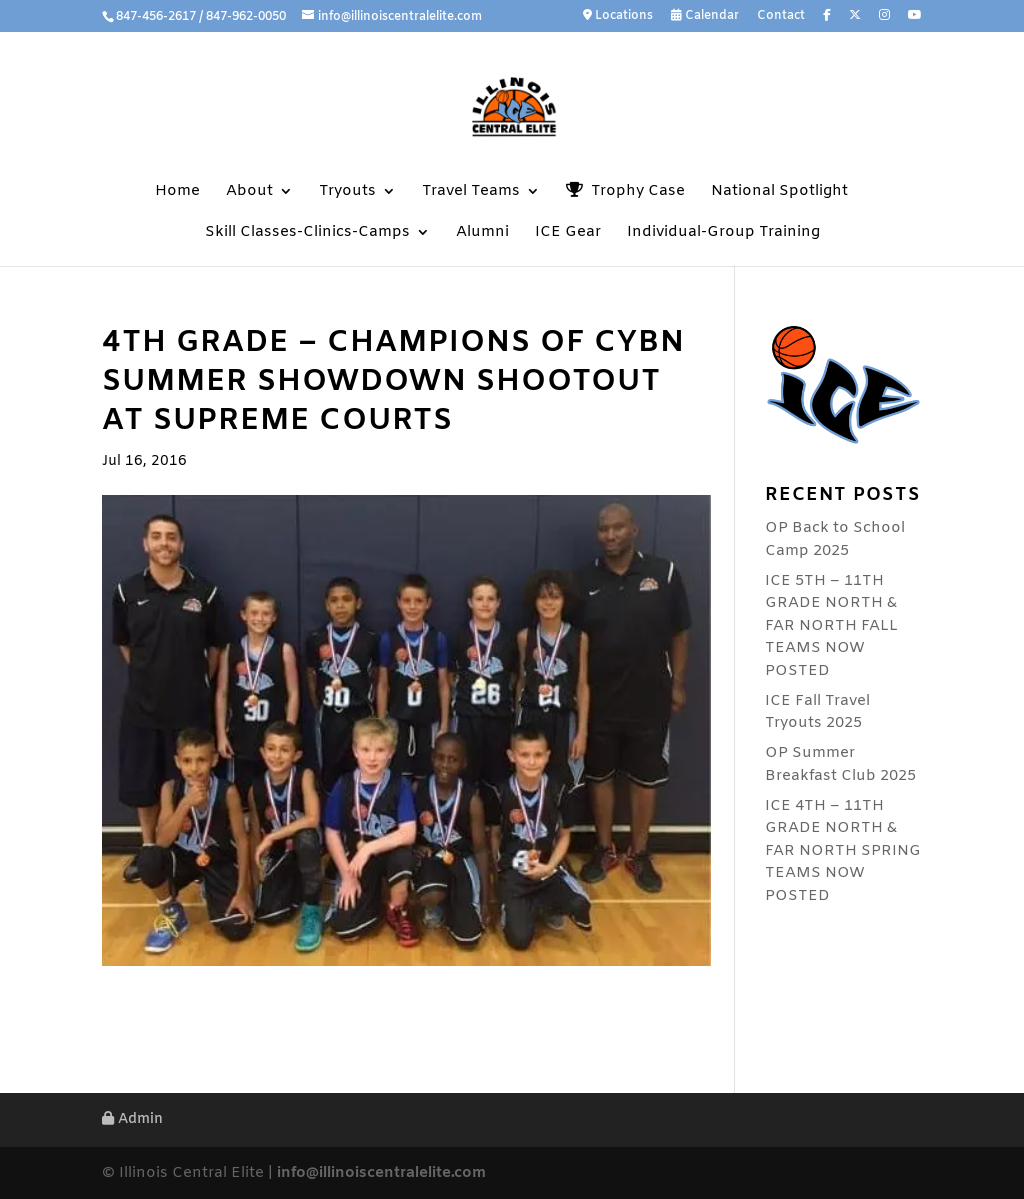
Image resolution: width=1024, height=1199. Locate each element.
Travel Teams (471, 192)
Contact (781, 17)
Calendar (705, 16)
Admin (132, 1119)
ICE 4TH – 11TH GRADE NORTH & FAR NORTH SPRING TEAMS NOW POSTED (843, 851)
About (249, 192)
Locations (618, 16)
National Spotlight (779, 192)
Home (177, 192)
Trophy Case (625, 191)
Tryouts (347, 192)
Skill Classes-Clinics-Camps (307, 233)
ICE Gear (568, 233)
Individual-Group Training (723, 233)
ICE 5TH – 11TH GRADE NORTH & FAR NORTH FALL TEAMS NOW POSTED (831, 626)
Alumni (482, 233)
